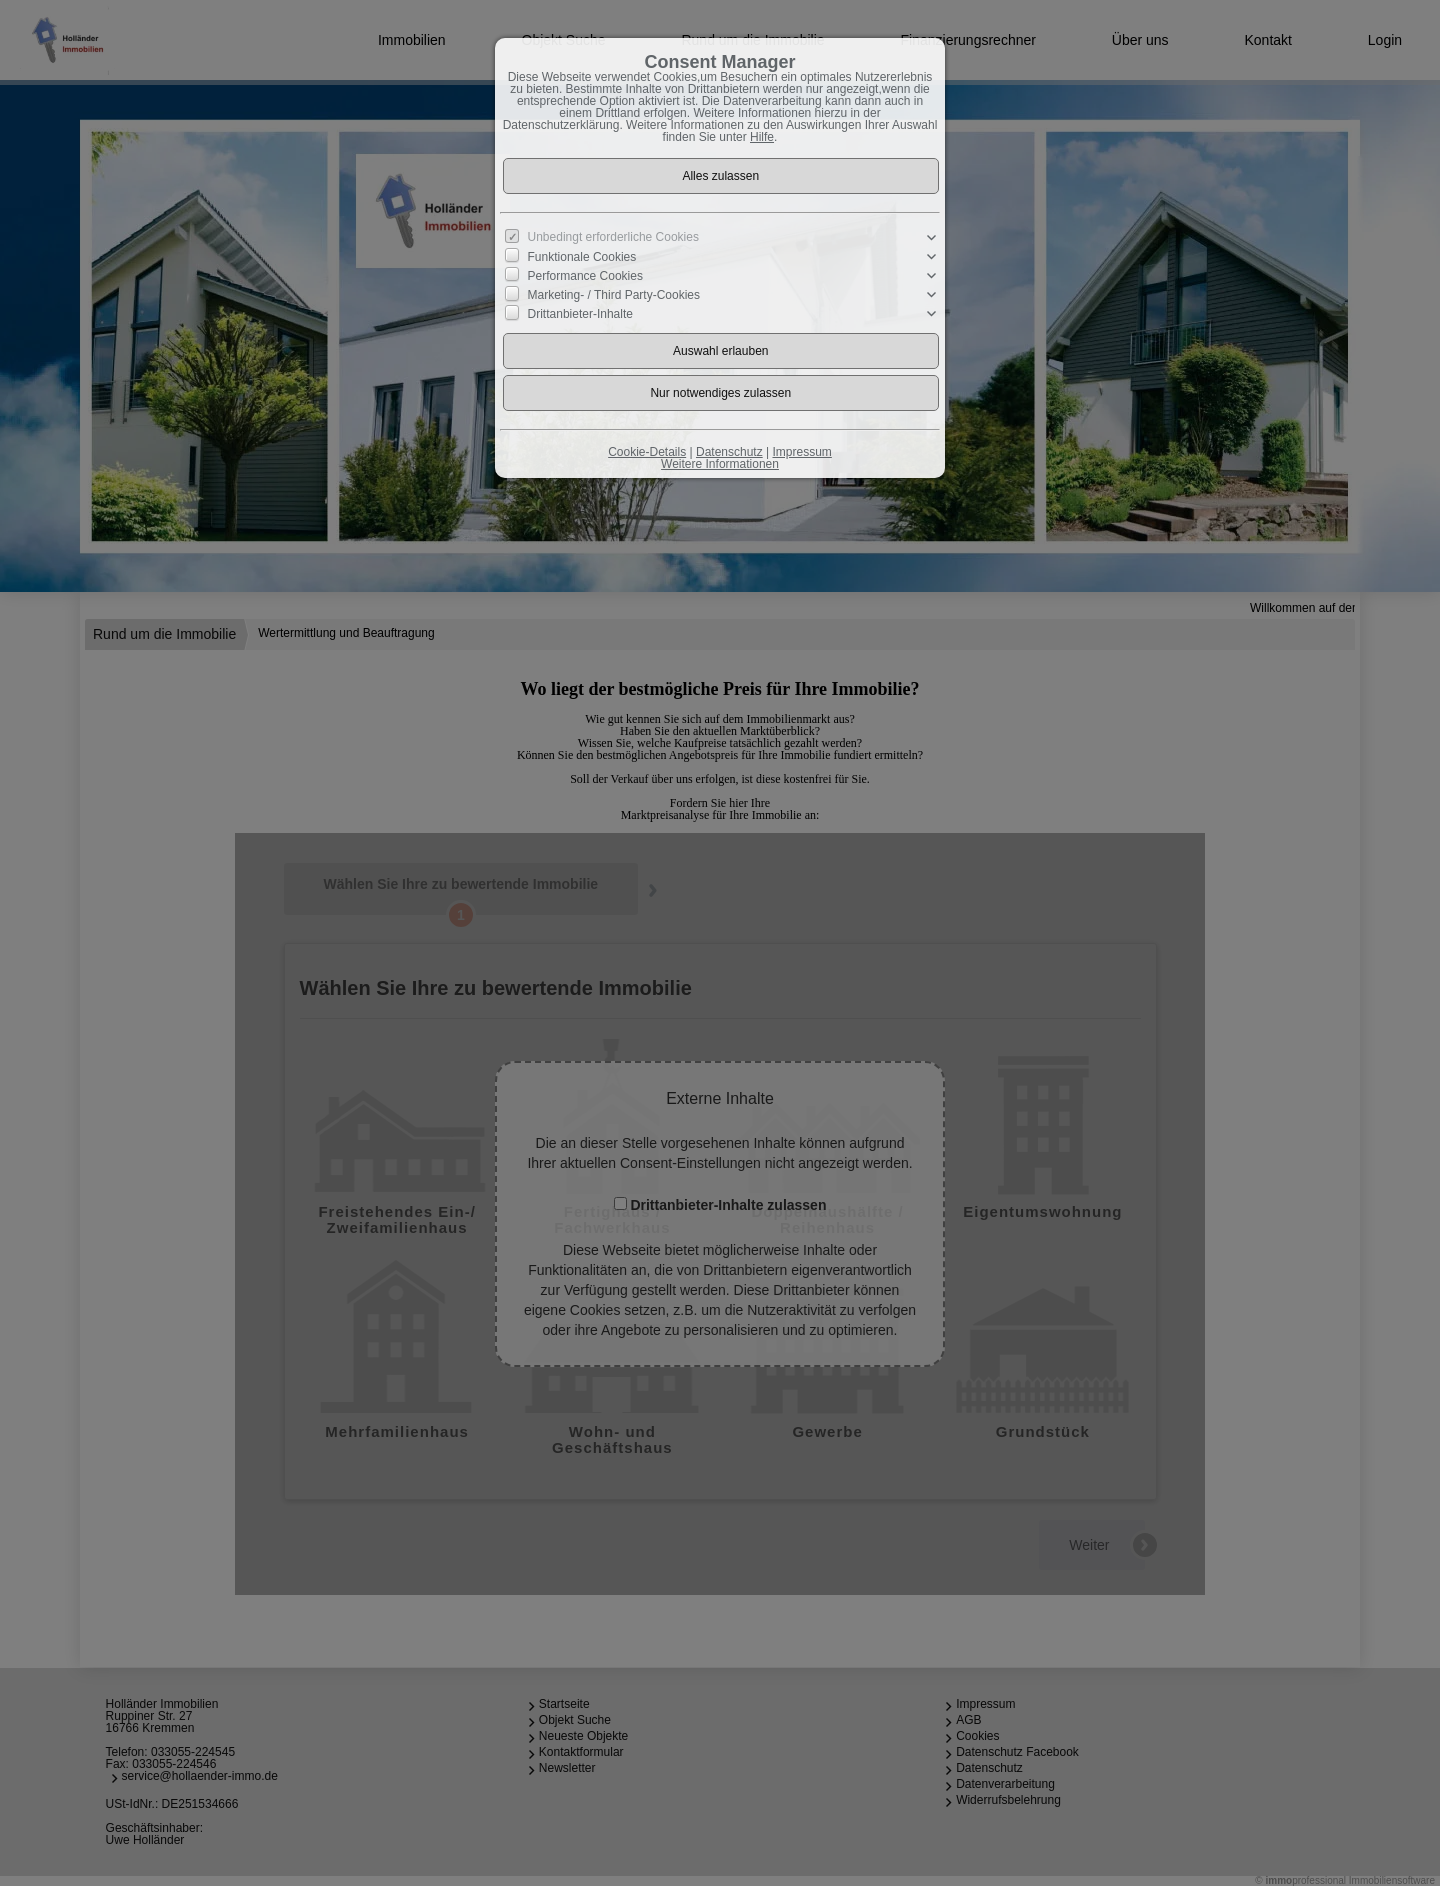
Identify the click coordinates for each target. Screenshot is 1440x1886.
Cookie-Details (647, 452)
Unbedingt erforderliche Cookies (613, 237)
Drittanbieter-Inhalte (580, 314)
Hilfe (762, 137)
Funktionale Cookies (582, 257)
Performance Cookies (585, 276)
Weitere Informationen (720, 464)
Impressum (801, 452)
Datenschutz (729, 452)
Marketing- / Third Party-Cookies (614, 295)
